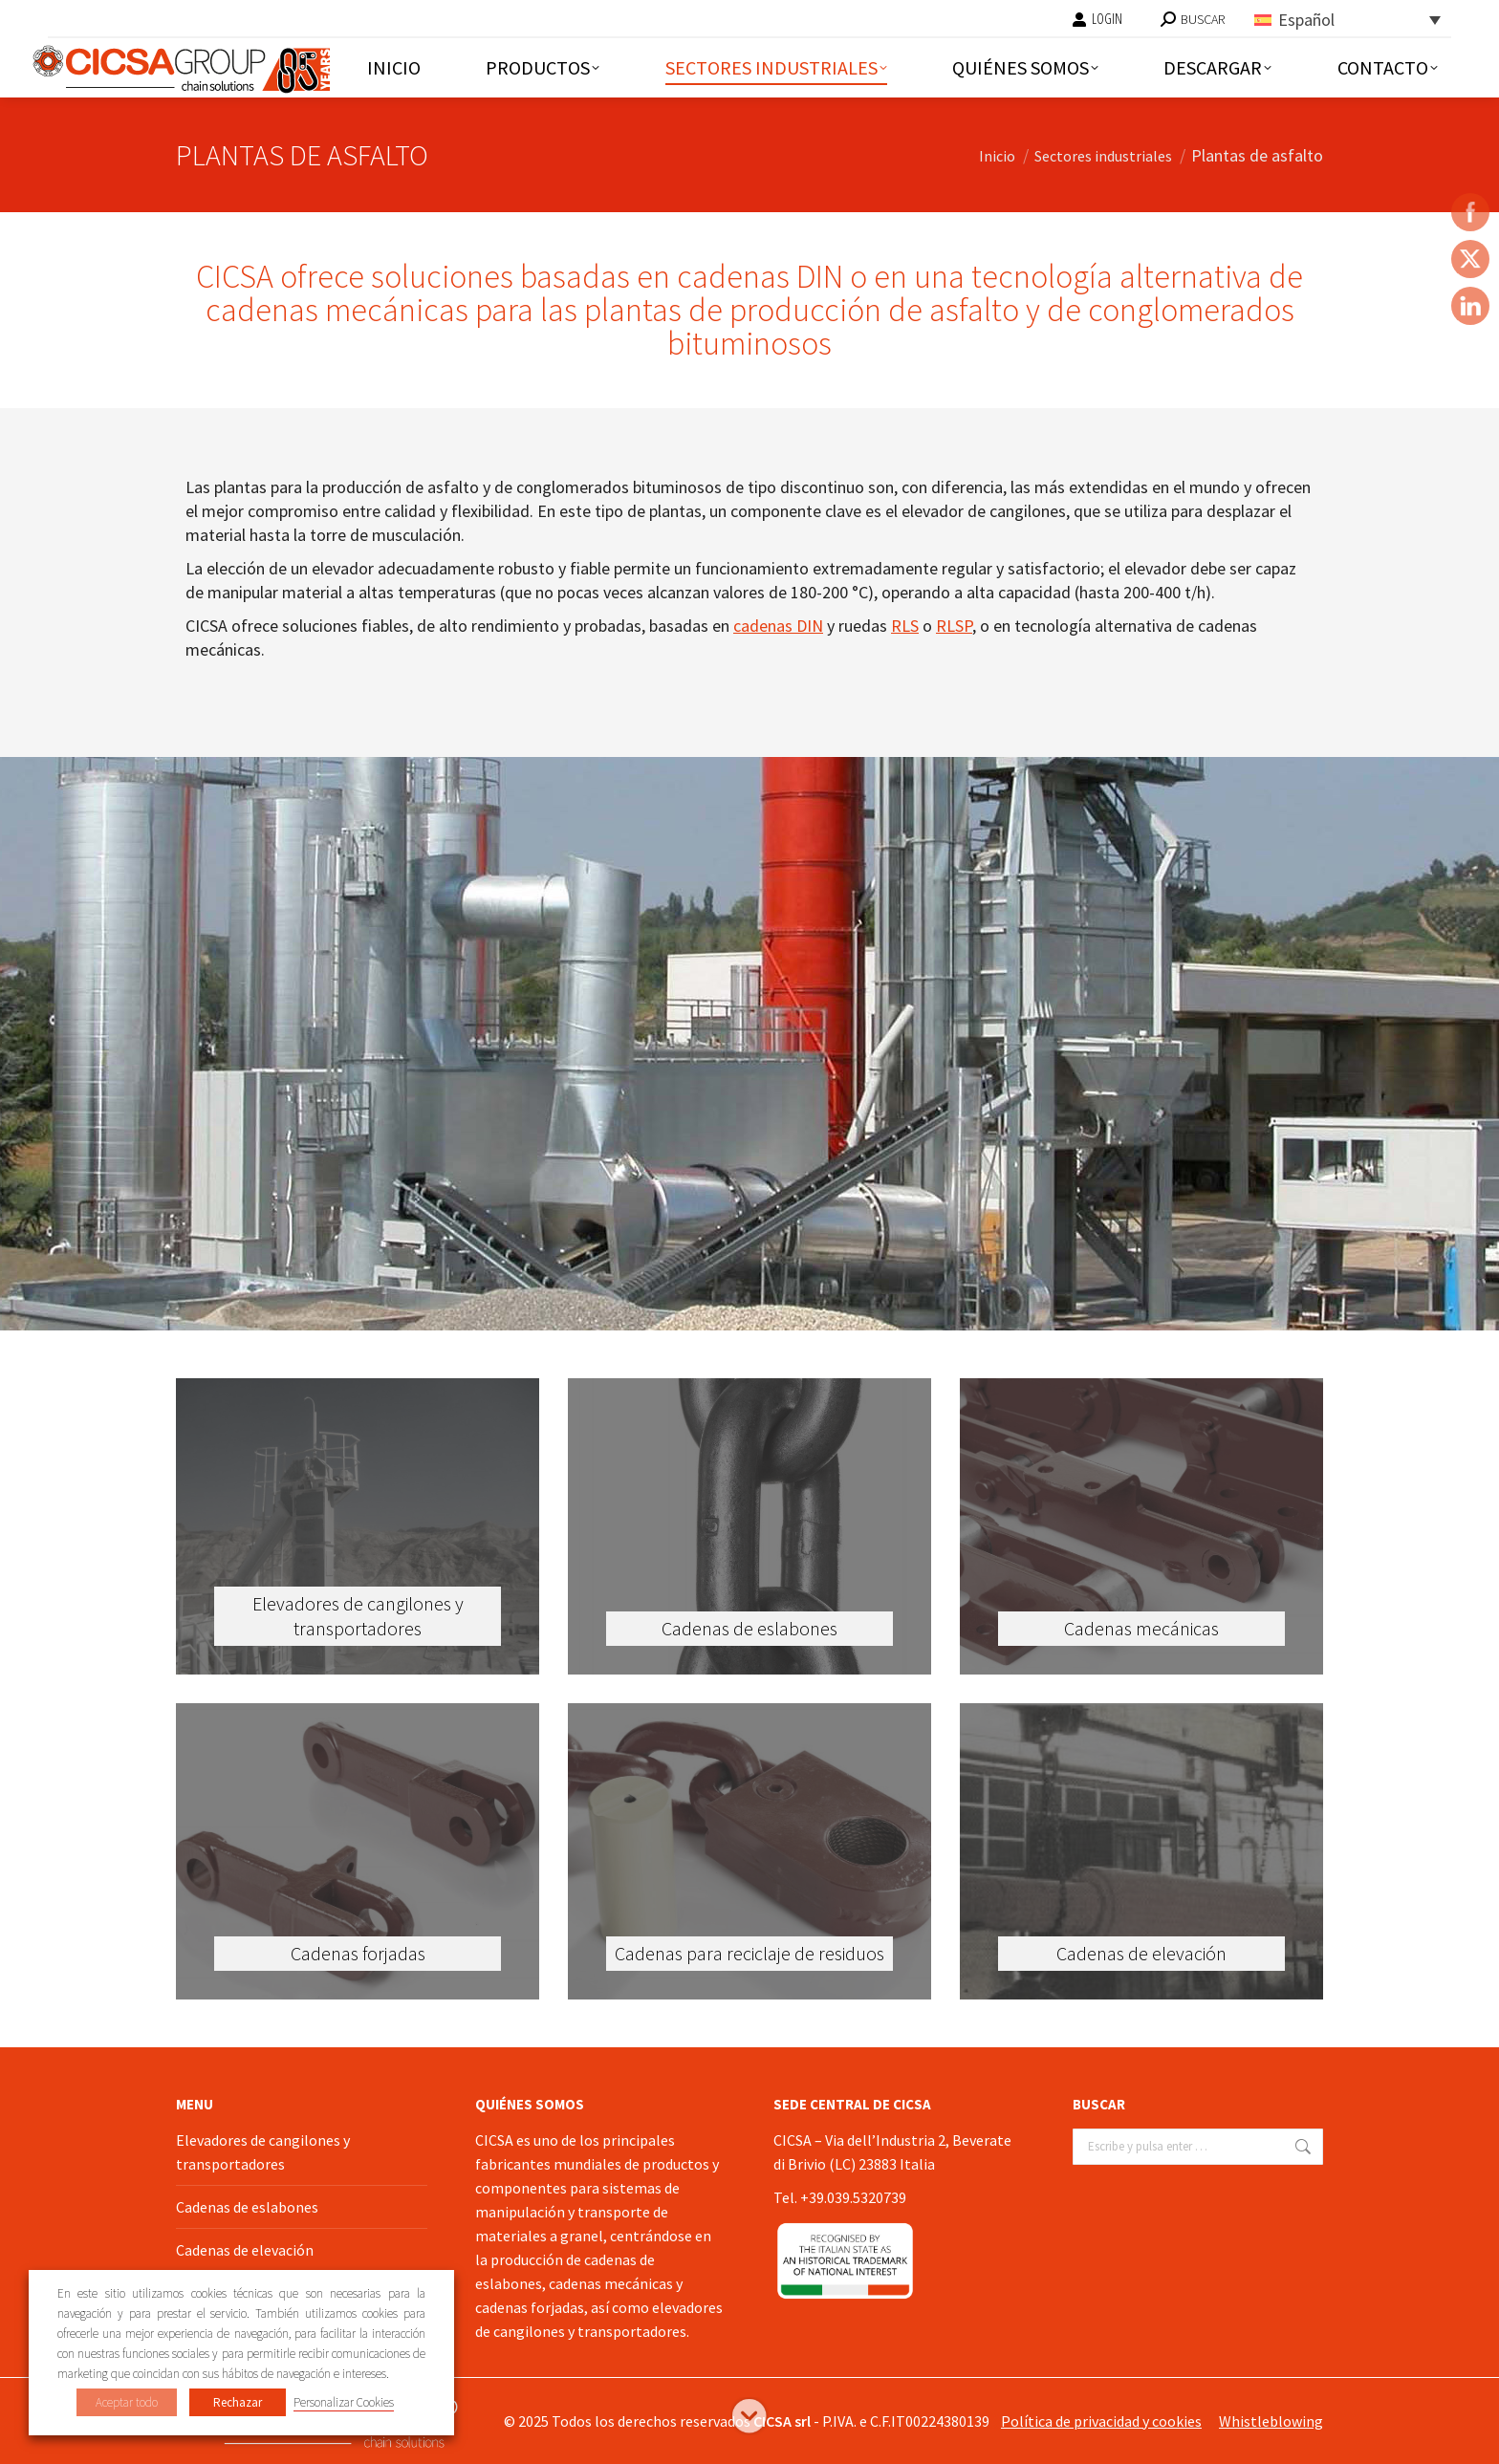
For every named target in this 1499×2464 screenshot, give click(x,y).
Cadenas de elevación (245, 2249)
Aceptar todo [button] (127, 2402)
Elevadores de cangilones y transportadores (263, 2151)
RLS (905, 626)
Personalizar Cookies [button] (343, 2402)
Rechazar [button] (237, 2402)
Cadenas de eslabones (247, 2206)
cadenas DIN (778, 626)
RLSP (954, 626)
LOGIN (1097, 19)
